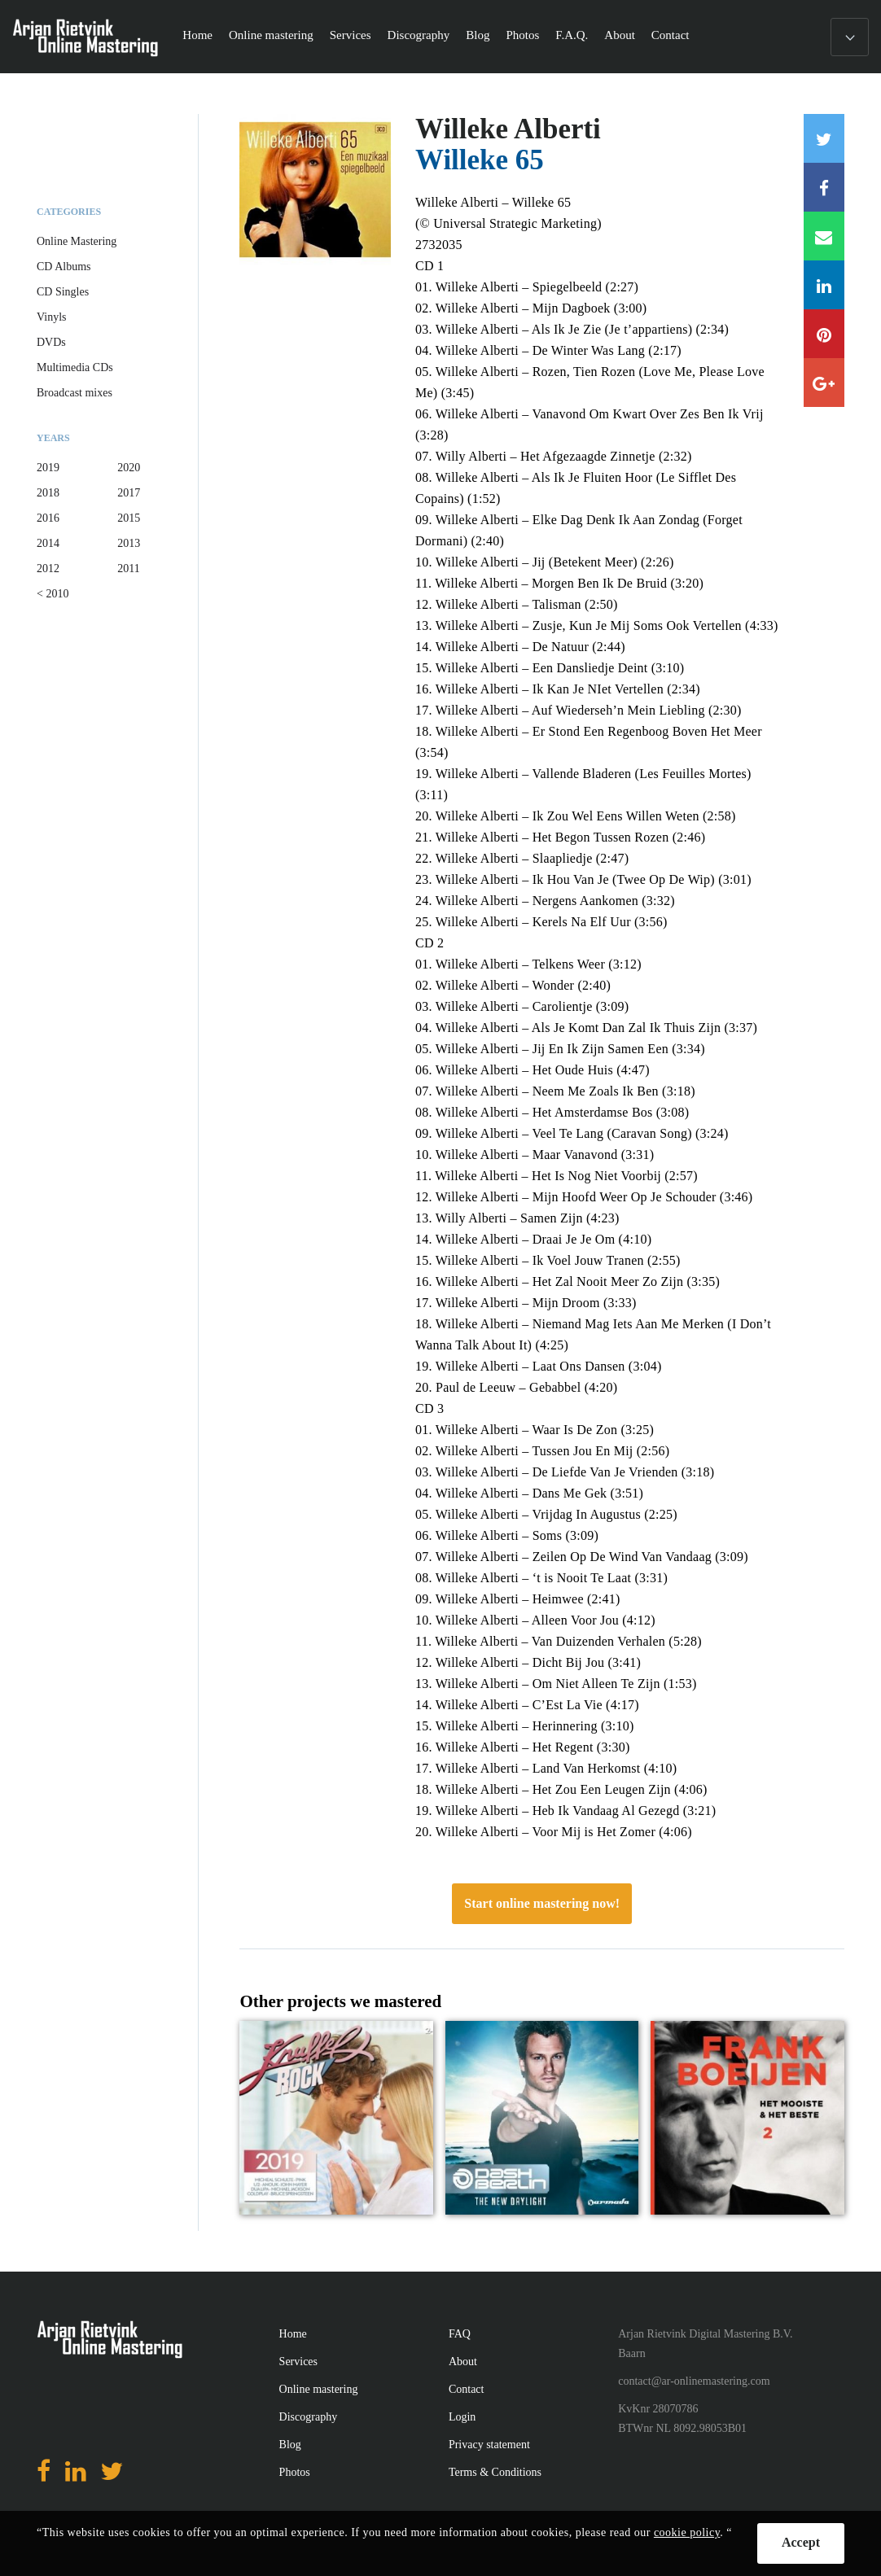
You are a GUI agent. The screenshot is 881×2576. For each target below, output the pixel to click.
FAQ (460, 2334)
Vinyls (52, 317)
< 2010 (52, 594)
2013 (128, 543)
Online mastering (271, 35)
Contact (670, 35)
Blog (477, 35)
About (619, 35)
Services (350, 35)
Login (462, 2417)
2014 (48, 543)
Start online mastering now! (542, 1903)
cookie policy (687, 2532)
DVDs (51, 342)
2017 (128, 493)
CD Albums (64, 266)
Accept (801, 2542)
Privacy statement (489, 2444)
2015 (128, 518)
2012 (48, 568)
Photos (522, 35)
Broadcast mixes (74, 393)
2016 (48, 518)
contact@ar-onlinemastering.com (693, 2381)
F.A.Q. (571, 35)
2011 (128, 568)
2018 (48, 493)
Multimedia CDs (75, 367)
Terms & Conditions (495, 2472)
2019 (48, 467)
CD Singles (63, 292)
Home (197, 35)
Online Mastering (76, 241)
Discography (419, 35)
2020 (128, 467)
